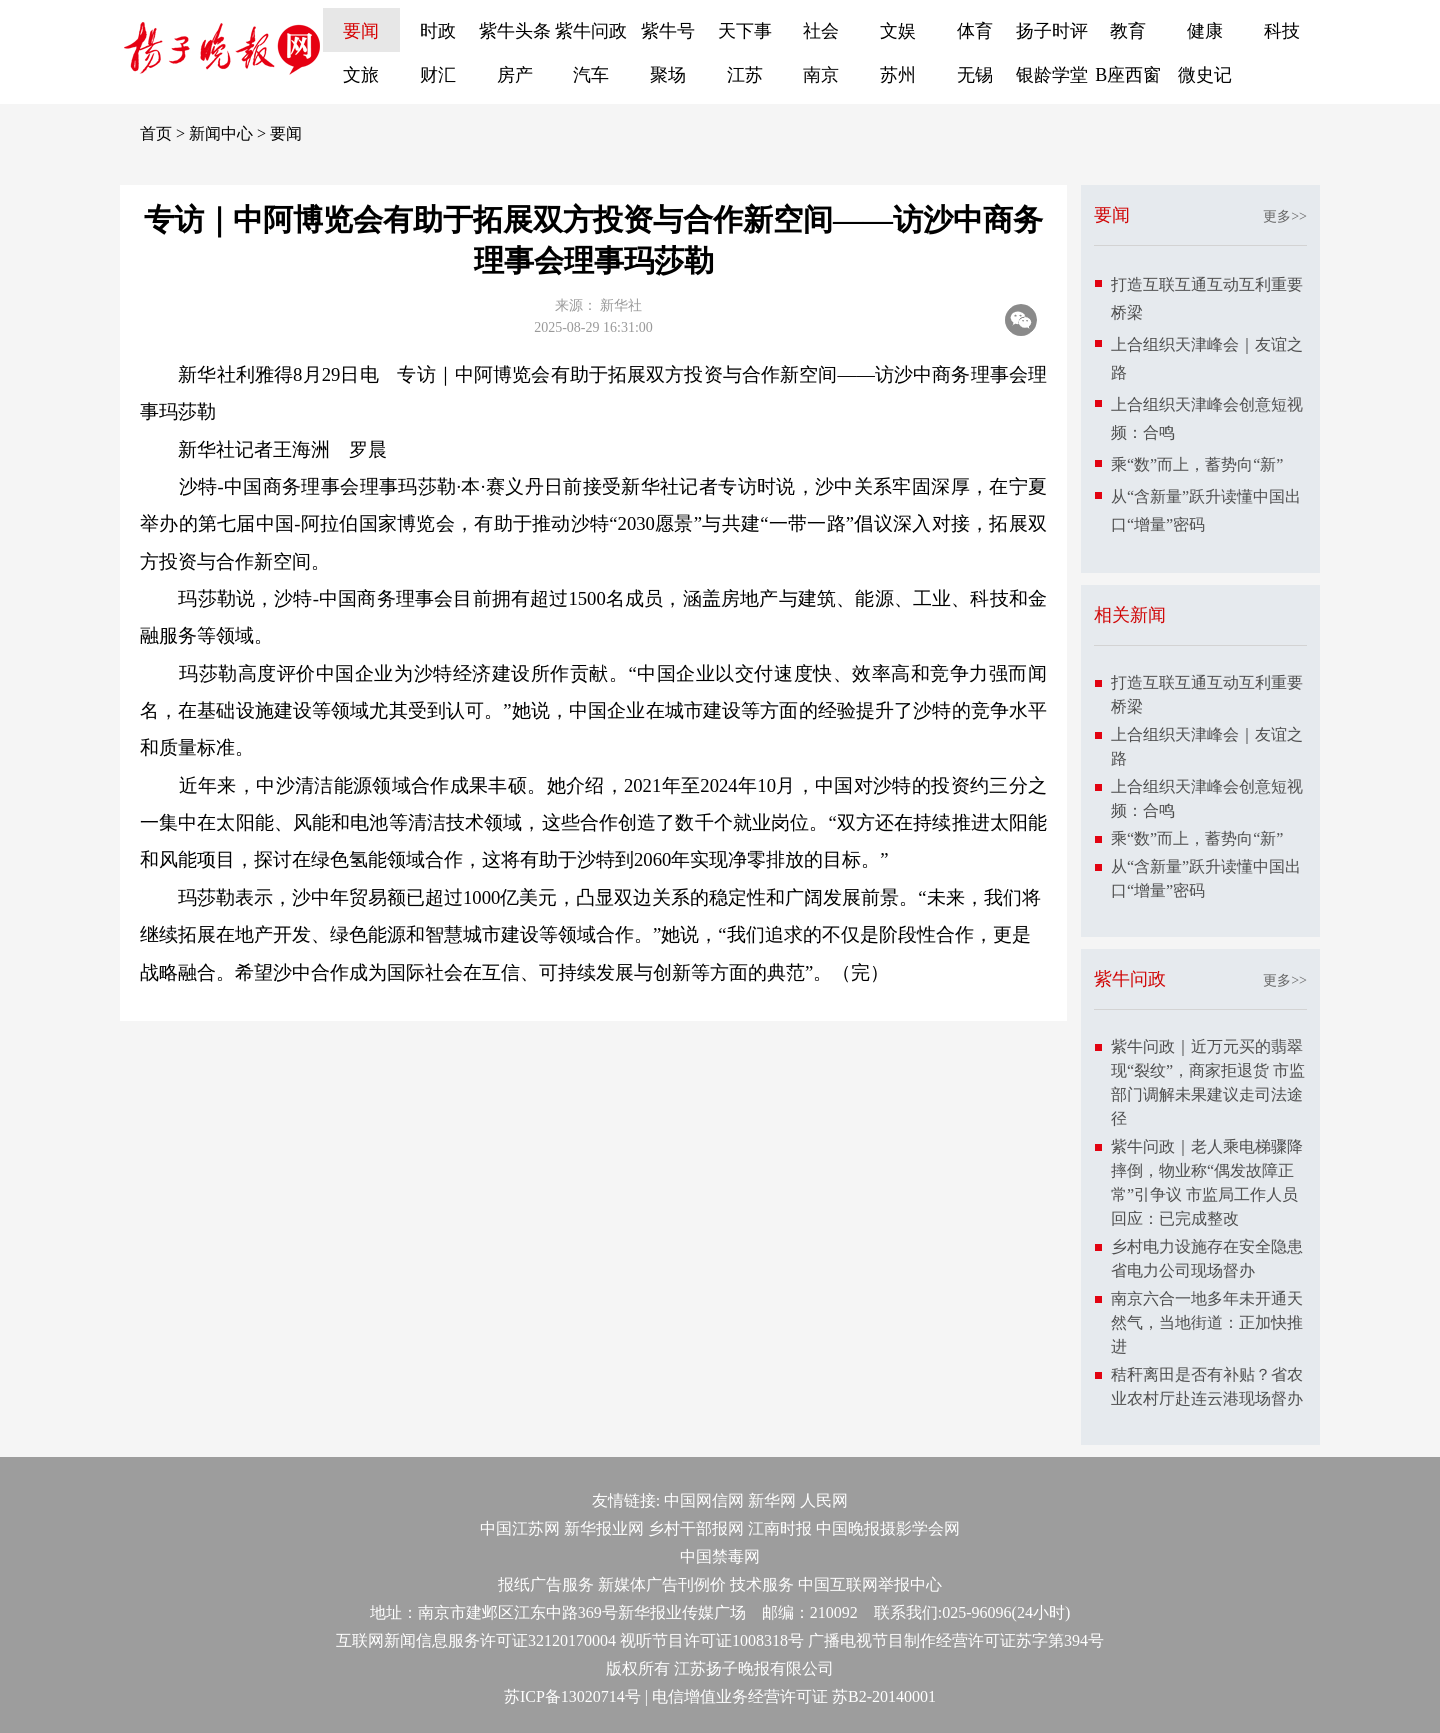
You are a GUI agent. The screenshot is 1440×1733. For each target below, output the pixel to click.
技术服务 (762, 1584)
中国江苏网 (520, 1528)
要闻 (361, 31)
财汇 (438, 75)
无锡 (975, 75)
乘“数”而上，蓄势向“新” (1197, 464)
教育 (1128, 31)
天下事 (745, 31)
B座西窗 (1128, 75)
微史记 (1205, 75)
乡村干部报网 (696, 1528)
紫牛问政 (591, 31)
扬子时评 (1052, 31)
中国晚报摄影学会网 (888, 1528)
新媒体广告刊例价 (662, 1584)
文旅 (361, 75)
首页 (156, 133)
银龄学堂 (1052, 75)
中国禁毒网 (720, 1556)
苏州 (898, 75)
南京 (821, 75)
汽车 (591, 75)
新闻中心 (221, 133)
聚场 (668, 75)
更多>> (1285, 216)
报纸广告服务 (546, 1584)
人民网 (824, 1500)
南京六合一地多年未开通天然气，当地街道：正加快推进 (1207, 1322)
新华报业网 (604, 1528)
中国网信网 (704, 1500)
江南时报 (780, 1528)
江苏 (745, 75)
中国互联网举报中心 (870, 1584)
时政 (438, 31)
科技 (1282, 31)
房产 (515, 75)
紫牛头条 (515, 31)
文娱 (898, 31)
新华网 (772, 1500)
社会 (821, 31)
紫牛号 (668, 31)
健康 (1205, 31)
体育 (975, 31)
